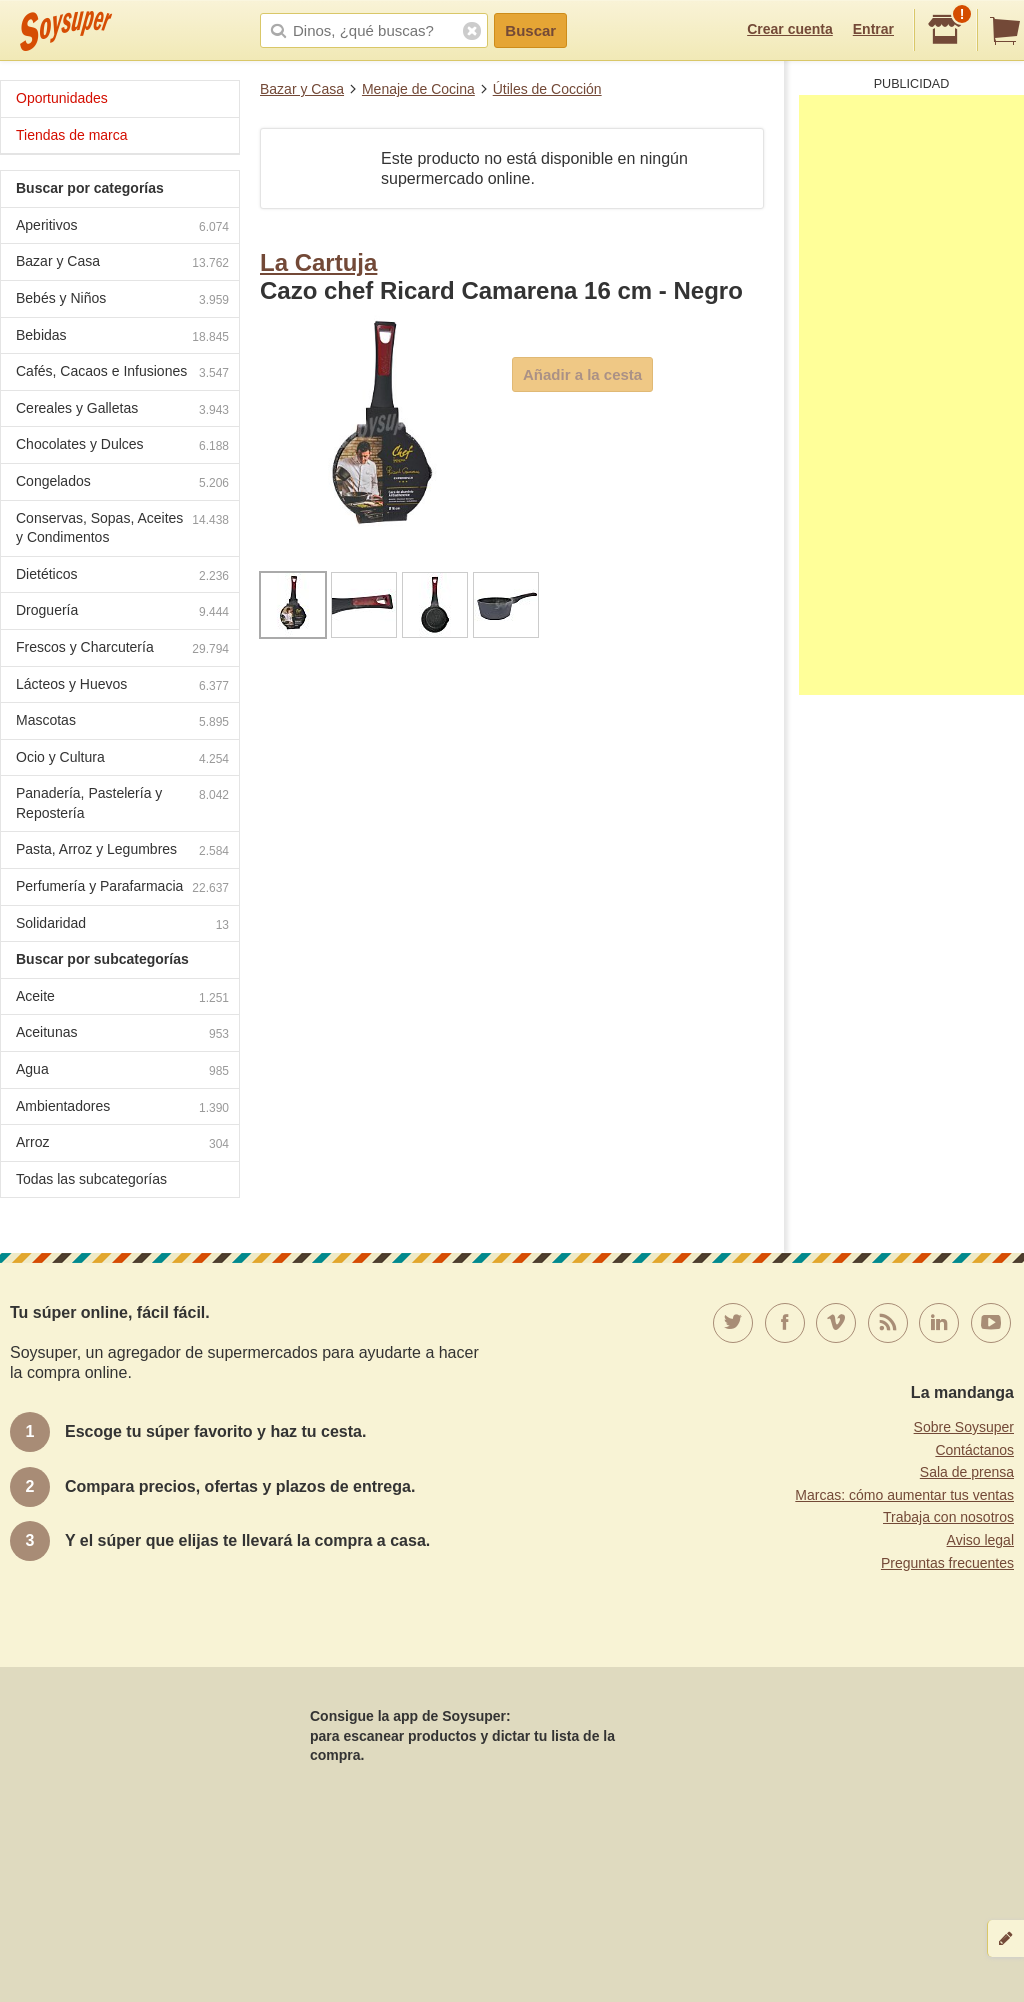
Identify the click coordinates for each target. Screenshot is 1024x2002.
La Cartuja (318, 262)
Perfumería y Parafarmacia (122, 888)
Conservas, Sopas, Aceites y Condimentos (122, 528)
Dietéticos (122, 576)
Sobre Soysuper (964, 1427)
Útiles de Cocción (547, 89)
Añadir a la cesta (582, 374)
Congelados (122, 483)
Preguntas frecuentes (947, 1563)
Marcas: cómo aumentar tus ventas (904, 1495)
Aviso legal (980, 1540)
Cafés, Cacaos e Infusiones (122, 373)
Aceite (122, 998)
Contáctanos (974, 1450)
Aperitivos (122, 227)
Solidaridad (122, 925)
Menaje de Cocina (418, 89)
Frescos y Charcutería (122, 649)
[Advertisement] (911, 395)
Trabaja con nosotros (948, 1517)
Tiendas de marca (72, 135)
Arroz (122, 1144)
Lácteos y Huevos (122, 686)
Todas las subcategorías (91, 1179)
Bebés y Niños (122, 300)
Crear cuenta (790, 29)
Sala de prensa (967, 1472)
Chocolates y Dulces (122, 446)
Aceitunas (122, 1034)
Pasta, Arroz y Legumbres (122, 851)
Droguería (122, 612)
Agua (122, 1071)
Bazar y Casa (302, 89)
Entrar (873, 29)
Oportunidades (62, 98)
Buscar (530, 30)
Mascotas (122, 722)
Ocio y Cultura (122, 759)
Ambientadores (122, 1108)
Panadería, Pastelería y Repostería (122, 803)
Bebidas (122, 337)
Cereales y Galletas (122, 410)
